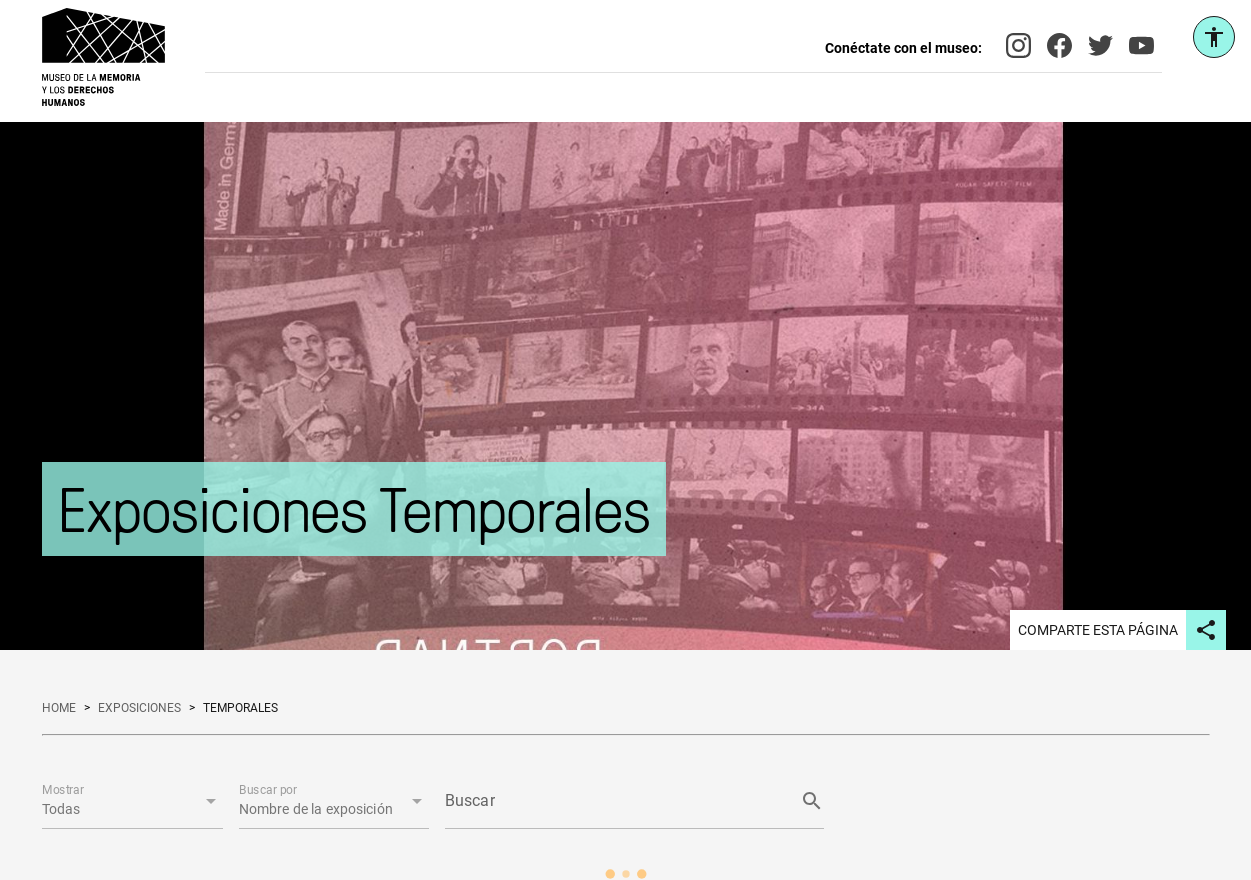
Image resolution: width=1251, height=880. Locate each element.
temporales (240, 708)
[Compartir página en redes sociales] (1206, 630)
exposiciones (139, 708)
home (59, 708)
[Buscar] (616, 801)
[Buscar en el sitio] (701, 57)
